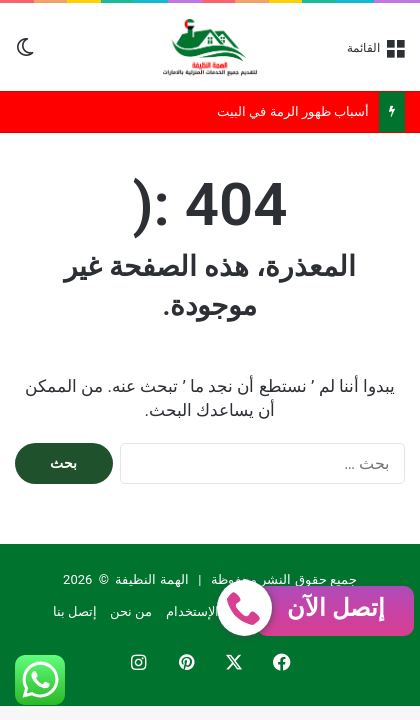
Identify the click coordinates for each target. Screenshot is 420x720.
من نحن (131, 611)
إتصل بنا (75, 611)
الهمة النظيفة (151, 579)
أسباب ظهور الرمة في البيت (293, 111)
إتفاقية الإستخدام (212, 611)
